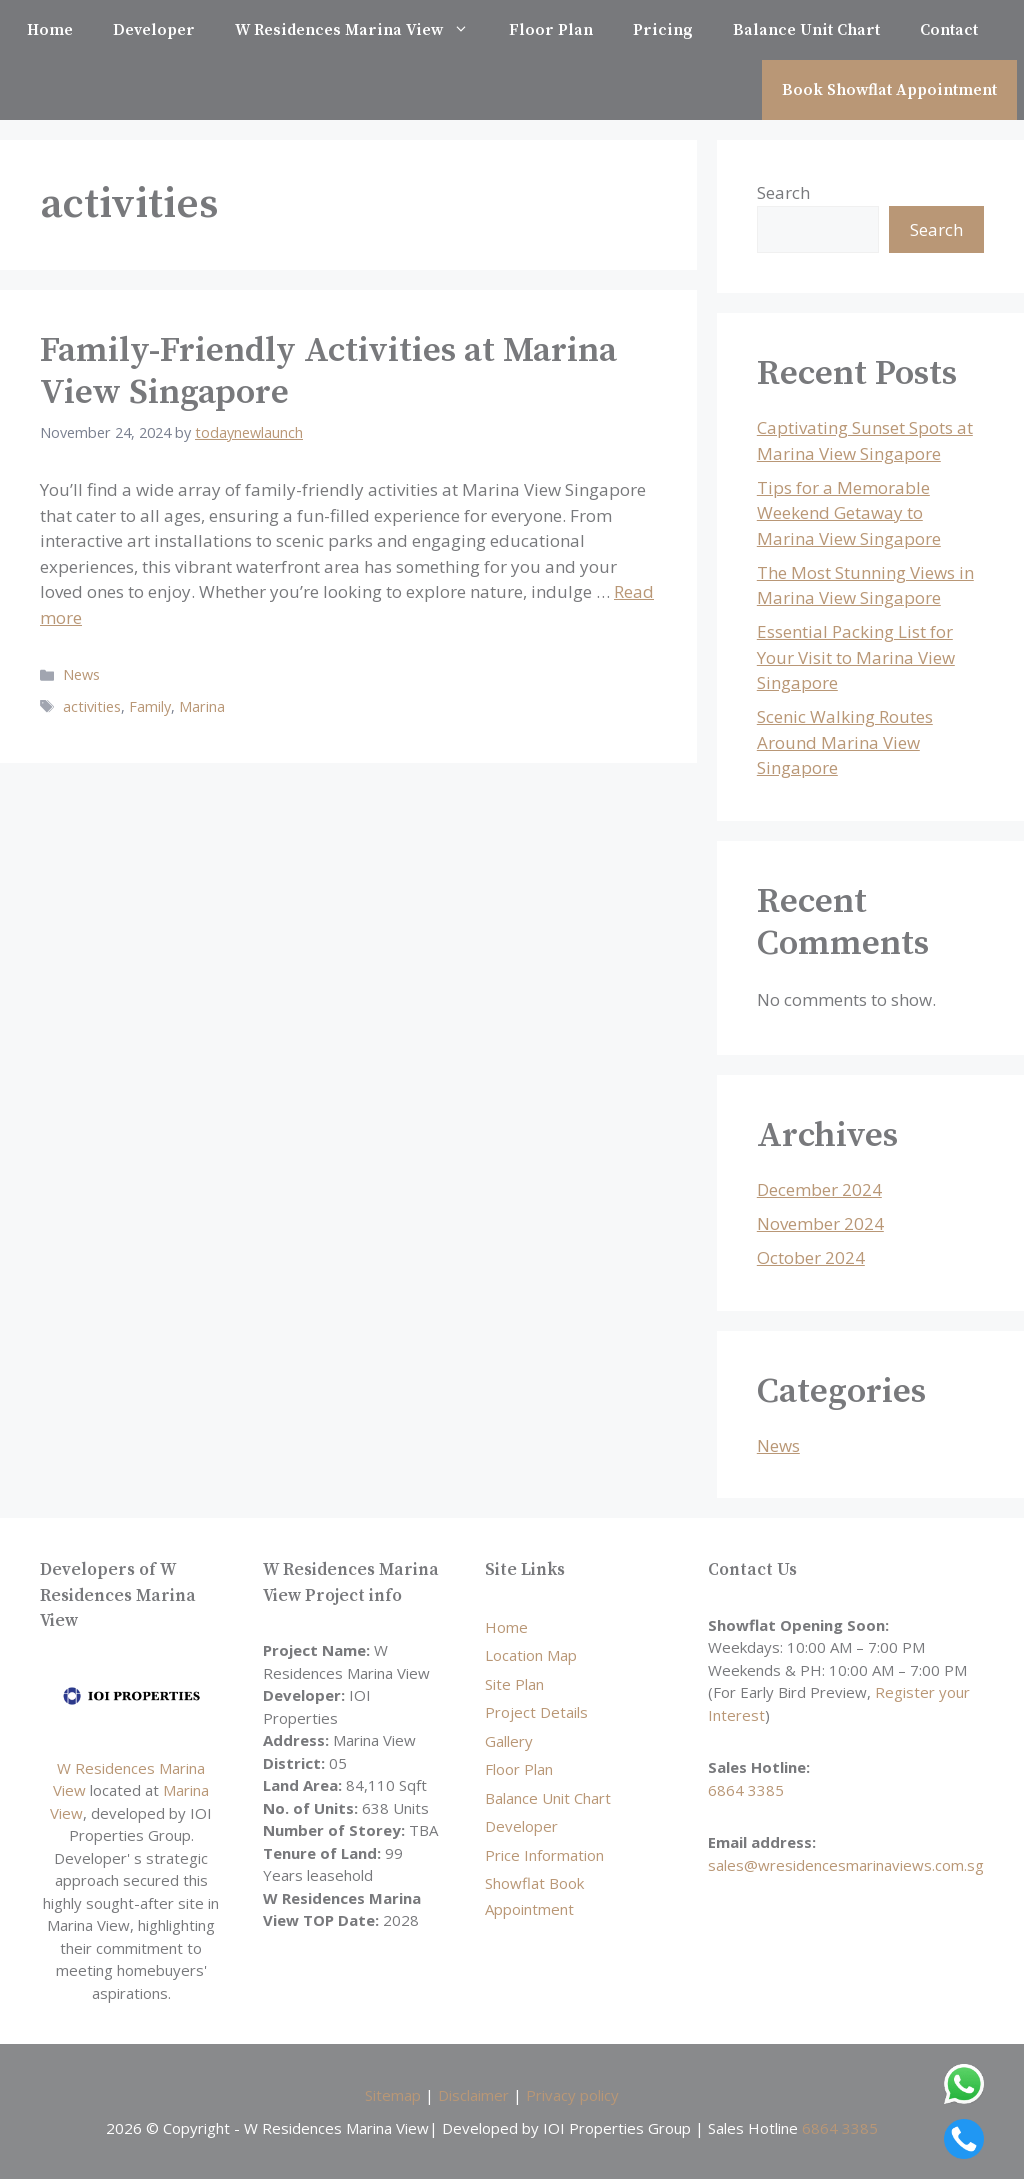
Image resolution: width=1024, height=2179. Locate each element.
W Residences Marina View (362, 30)
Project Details (536, 1712)
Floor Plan (551, 30)
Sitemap (393, 2095)
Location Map (531, 1655)
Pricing (663, 30)
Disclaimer (473, 2095)
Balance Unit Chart (806, 30)
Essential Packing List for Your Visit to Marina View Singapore (856, 657)
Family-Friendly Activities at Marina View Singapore (328, 372)
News (81, 674)
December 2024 (819, 1189)
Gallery (509, 1741)
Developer (154, 30)
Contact (949, 30)
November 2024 (820, 1223)
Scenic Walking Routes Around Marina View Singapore (845, 742)
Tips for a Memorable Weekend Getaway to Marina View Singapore (849, 513)
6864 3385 (746, 1790)
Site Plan (514, 1684)
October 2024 (811, 1257)
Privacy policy (572, 2095)
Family (150, 706)
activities (92, 706)
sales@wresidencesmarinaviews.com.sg (846, 1865)
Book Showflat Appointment (889, 90)
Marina (202, 706)
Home (50, 30)
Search (783, 192)
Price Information (544, 1855)
